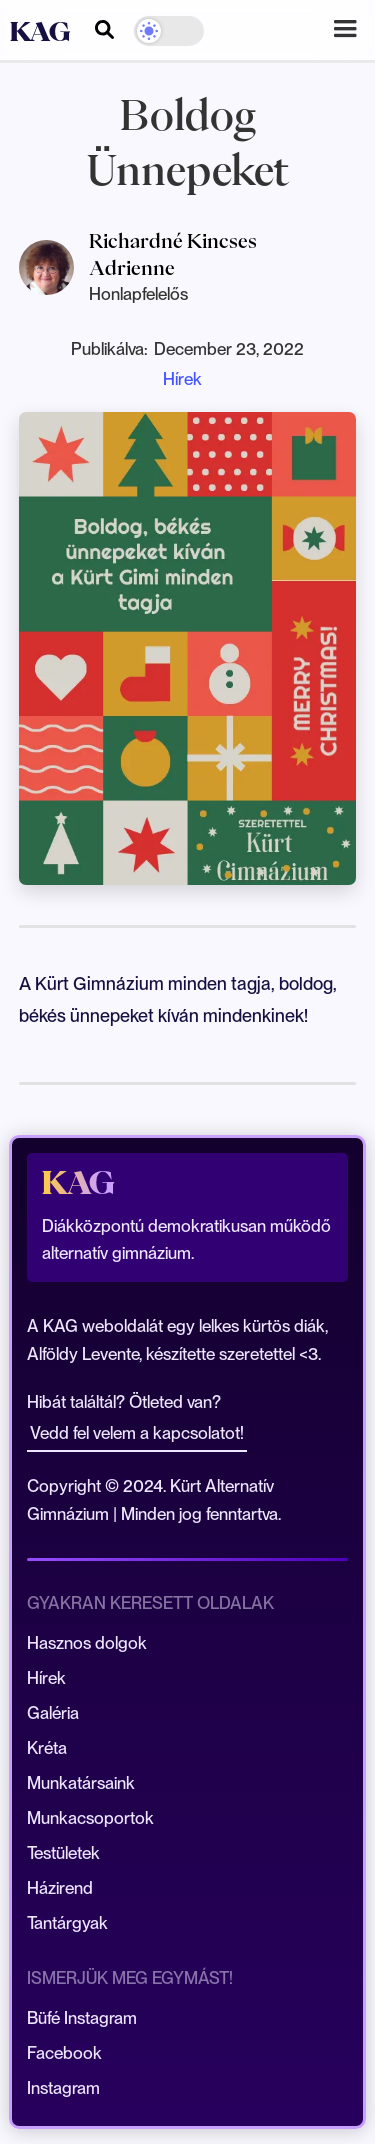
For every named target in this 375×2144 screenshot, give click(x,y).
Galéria (53, 1713)
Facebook (64, 2053)
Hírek (182, 379)
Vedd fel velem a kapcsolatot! (137, 1433)
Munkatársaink (81, 1783)
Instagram (63, 2088)
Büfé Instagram (82, 2018)
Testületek (63, 1853)
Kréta (47, 1748)
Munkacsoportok (90, 1818)
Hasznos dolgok (87, 1643)
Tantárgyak (67, 1923)
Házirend (60, 1888)
